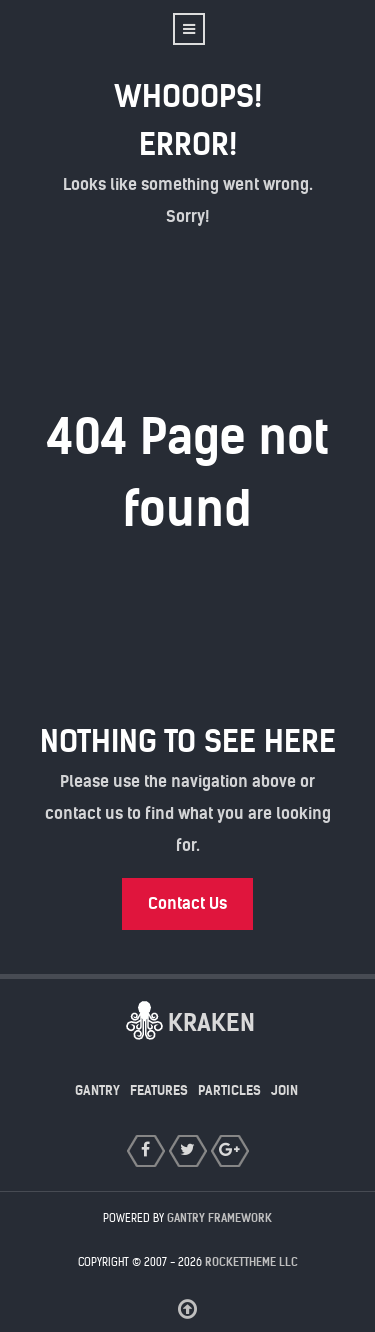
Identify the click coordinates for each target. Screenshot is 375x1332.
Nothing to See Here (188, 741)
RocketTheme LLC (251, 1262)
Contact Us (187, 903)
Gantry (97, 1090)
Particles (229, 1090)
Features (159, 1090)
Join (284, 1090)
